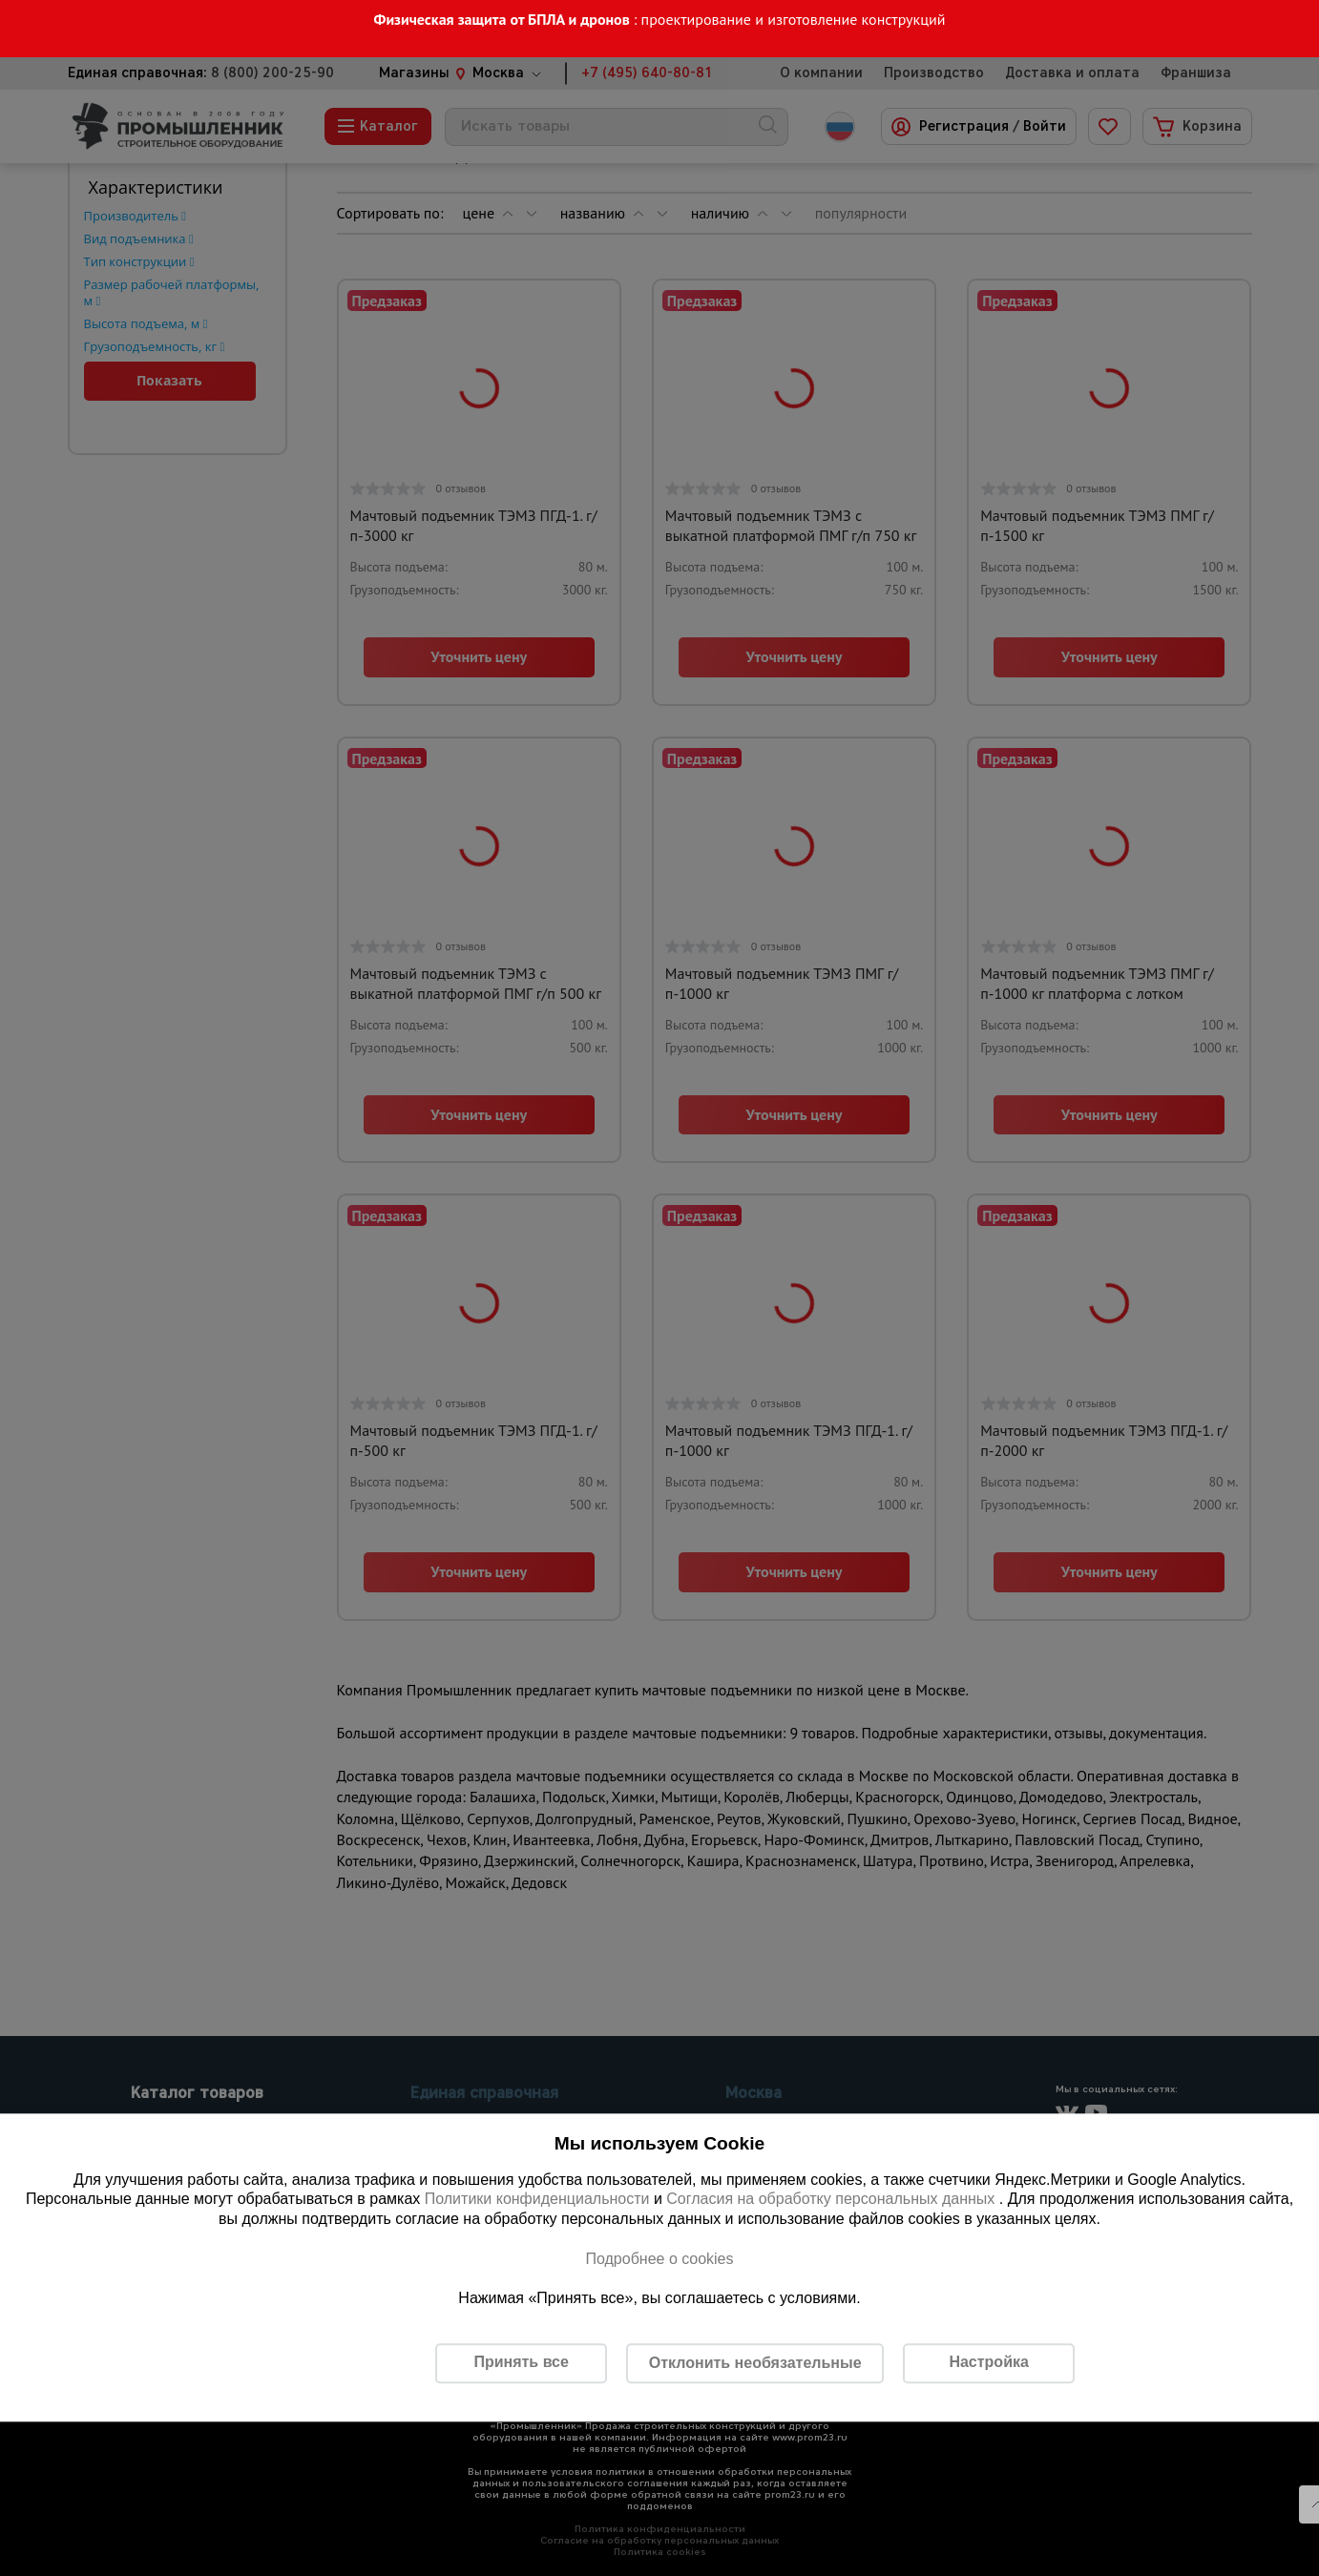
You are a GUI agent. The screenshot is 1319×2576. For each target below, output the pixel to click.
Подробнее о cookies (659, 2259)
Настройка (988, 2363)
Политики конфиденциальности (537, 2200)
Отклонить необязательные (755, 2363)
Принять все (520, 2363)
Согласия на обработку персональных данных (832, 2200)
